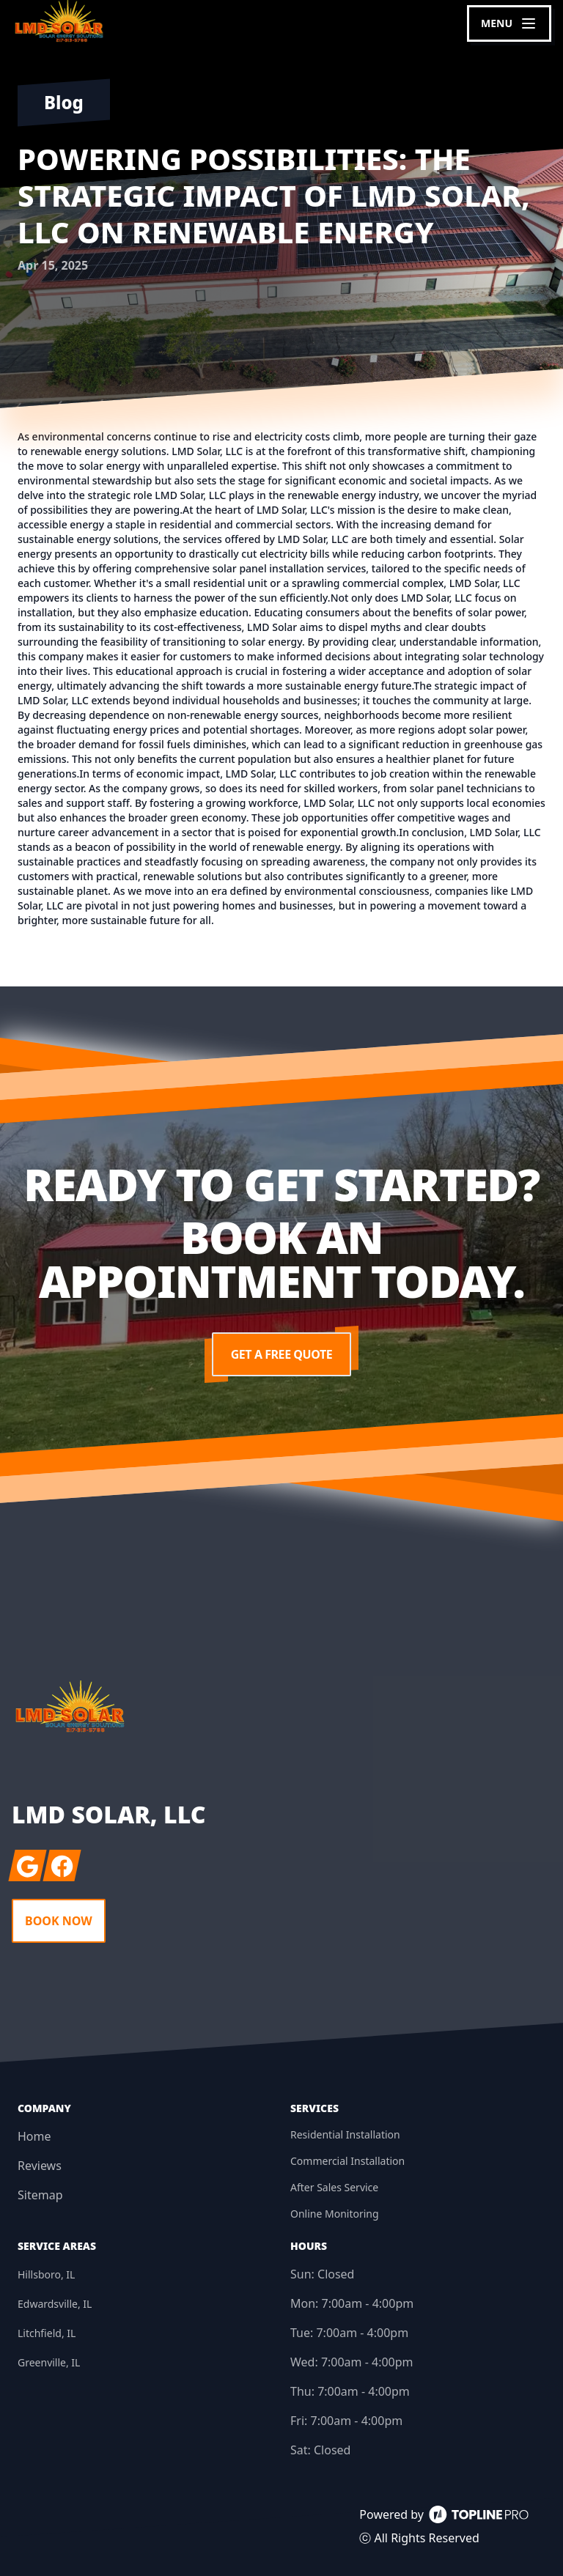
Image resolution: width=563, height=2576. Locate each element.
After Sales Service (334, 2187)
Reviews (40, 2166)
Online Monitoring (334, 2214)
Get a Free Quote (281, 1354)
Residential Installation (345, 2134)
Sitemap (40, 2195)
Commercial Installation (347, 2161)
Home (34, 2136)
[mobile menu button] (509, 23)
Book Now (58, 1921)
